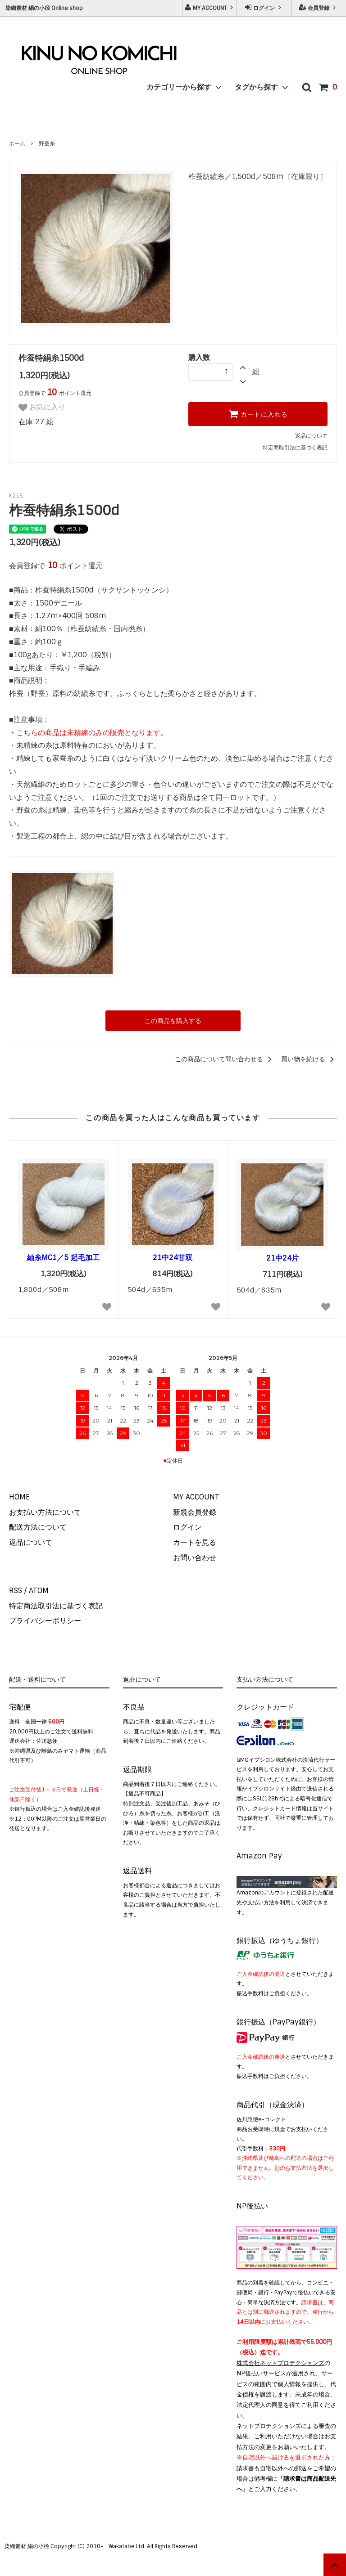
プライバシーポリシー (45, 1620)
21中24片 (282, 1258)
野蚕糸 (47, 143)
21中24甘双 (172, 1257)
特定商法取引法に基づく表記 (56, 1606)
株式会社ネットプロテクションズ (280, 2363)
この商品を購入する (173, 1021)
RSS (15, 1590)
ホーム (17, 143)
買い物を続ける (309, 1059)
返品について (311, 436)
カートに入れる (258, 414)
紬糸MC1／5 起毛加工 (63, 1257)
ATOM (39, 1590)
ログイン (264, 8)
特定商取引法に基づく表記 (295, 447)
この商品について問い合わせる (225, 1059)
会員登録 (318, 8)
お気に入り (41, 407)
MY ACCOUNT (209, 8)
